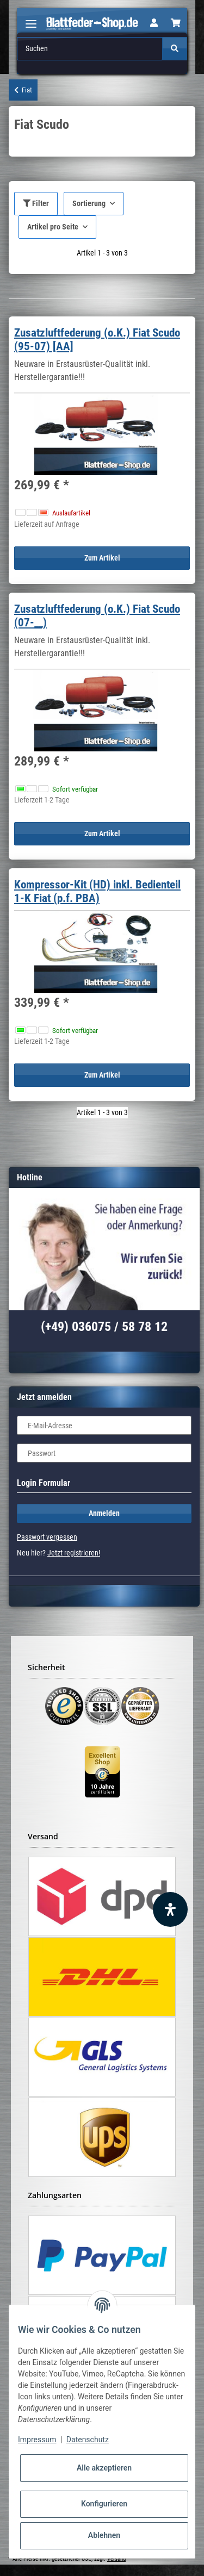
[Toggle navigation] (31, 19)
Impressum (37, 2439)
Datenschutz (87, 2439)
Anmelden (104, 1513)
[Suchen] (90, 48)
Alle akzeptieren (104, 2467)
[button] (154, 23)
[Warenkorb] (175, 23)
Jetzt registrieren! (73, 1552)
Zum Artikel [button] (102, 557)
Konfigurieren (104, 2503)
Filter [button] (36, 203)
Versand (116, 2558)
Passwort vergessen (47, 1537)
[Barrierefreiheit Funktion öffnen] (170, 1909)
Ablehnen (104, 2535)
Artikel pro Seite (52, 226)
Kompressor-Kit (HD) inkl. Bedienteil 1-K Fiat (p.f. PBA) (97, 891)
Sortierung (89, 203)
